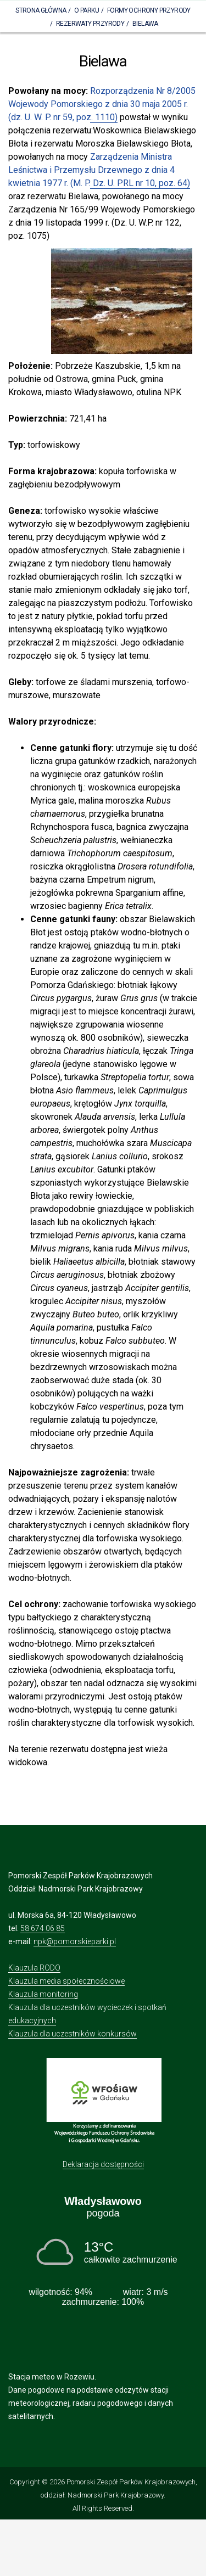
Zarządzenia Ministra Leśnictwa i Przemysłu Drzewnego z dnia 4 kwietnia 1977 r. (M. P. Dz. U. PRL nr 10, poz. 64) (99, 169)
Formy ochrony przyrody (149, 10)
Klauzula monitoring (43, 1994)
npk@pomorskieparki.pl (75, 1941)
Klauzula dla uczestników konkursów (72, 2033)
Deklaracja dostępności (103, 2164)
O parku (86, 10)
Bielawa (145, 23)
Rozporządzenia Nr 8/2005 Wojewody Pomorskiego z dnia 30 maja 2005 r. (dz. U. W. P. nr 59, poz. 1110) (102, 104)
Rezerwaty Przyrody (90, 23)
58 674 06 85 (42, 1928)
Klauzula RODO (34, 1967)
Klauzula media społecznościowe (66, 1981)
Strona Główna (40, 10)
